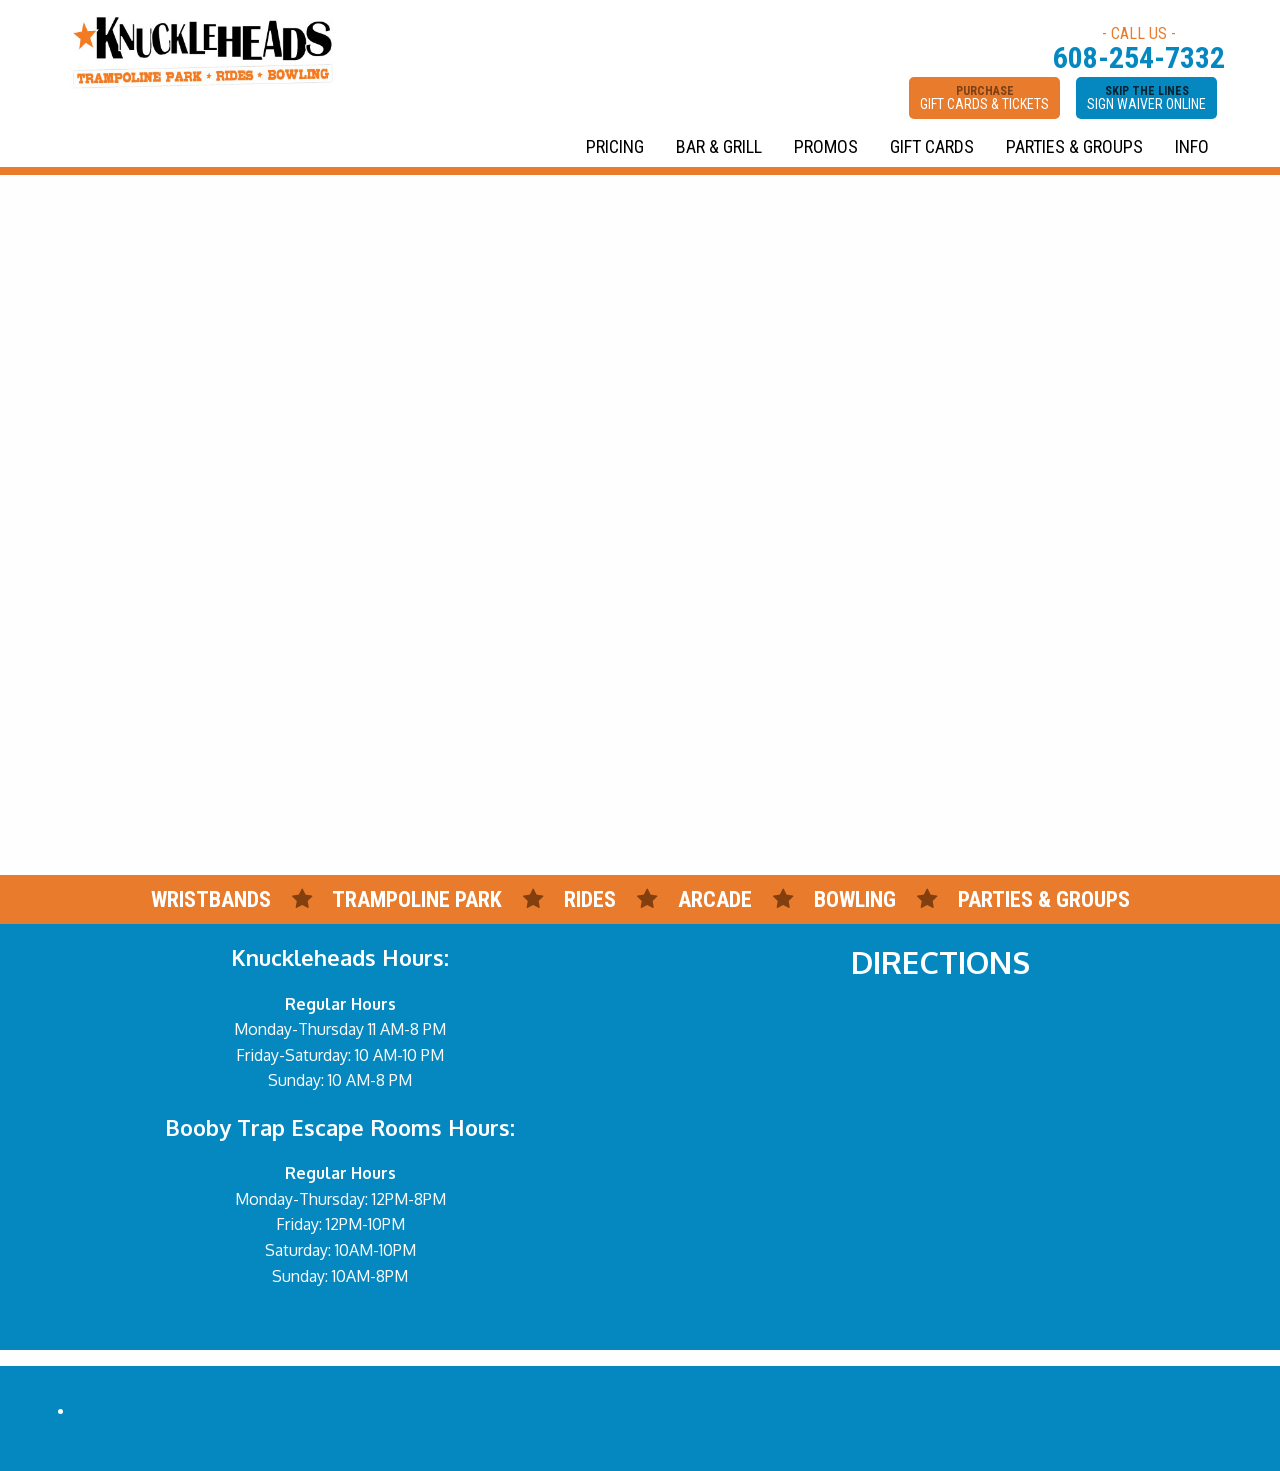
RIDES (592, 899)
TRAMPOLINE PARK (417, 899)
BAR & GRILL (719, 146)
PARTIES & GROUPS (1074, 146)
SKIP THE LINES (1146, 98)
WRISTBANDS (211, 899)
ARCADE (715, 899)
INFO (1192, 146)
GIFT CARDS (932, 146)
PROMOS (826, 146)
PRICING (615, 146)
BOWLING (855, 899)
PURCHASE (984, 98)
